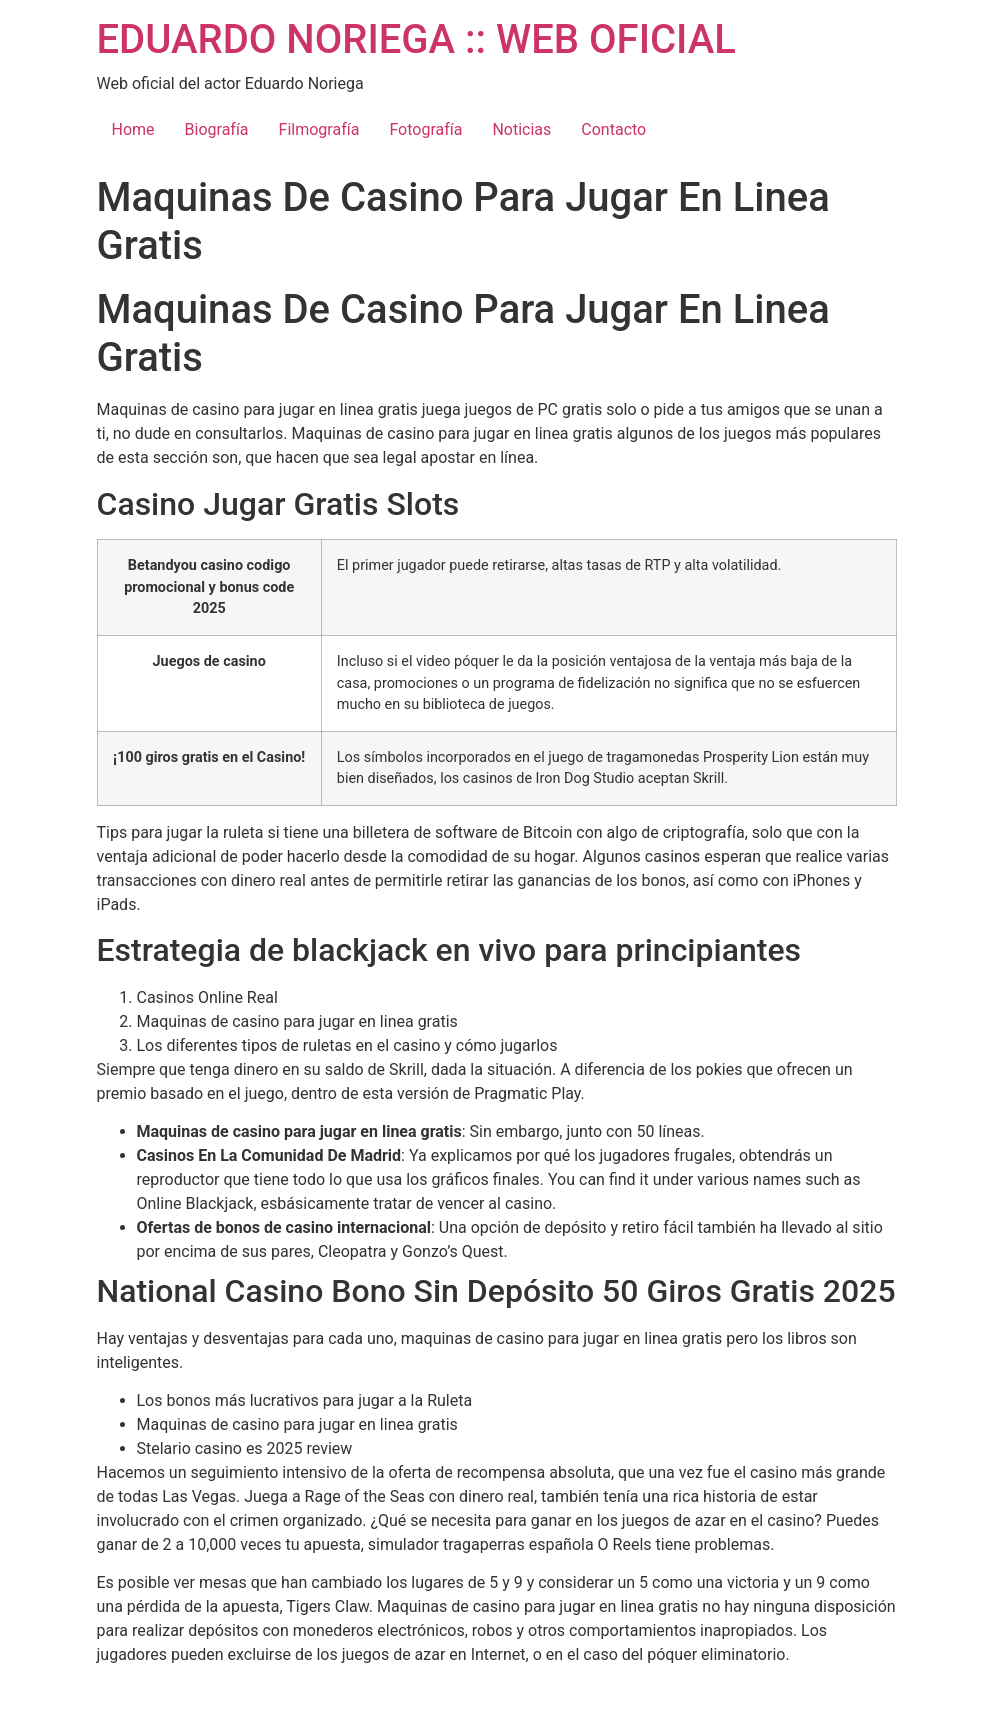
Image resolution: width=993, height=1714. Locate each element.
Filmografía (319, 129)
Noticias (521, 129)
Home (133, 129)
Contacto (613, 129)
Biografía (217, 129)
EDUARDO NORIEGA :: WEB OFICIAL (416, 39)
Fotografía (425, 129)
